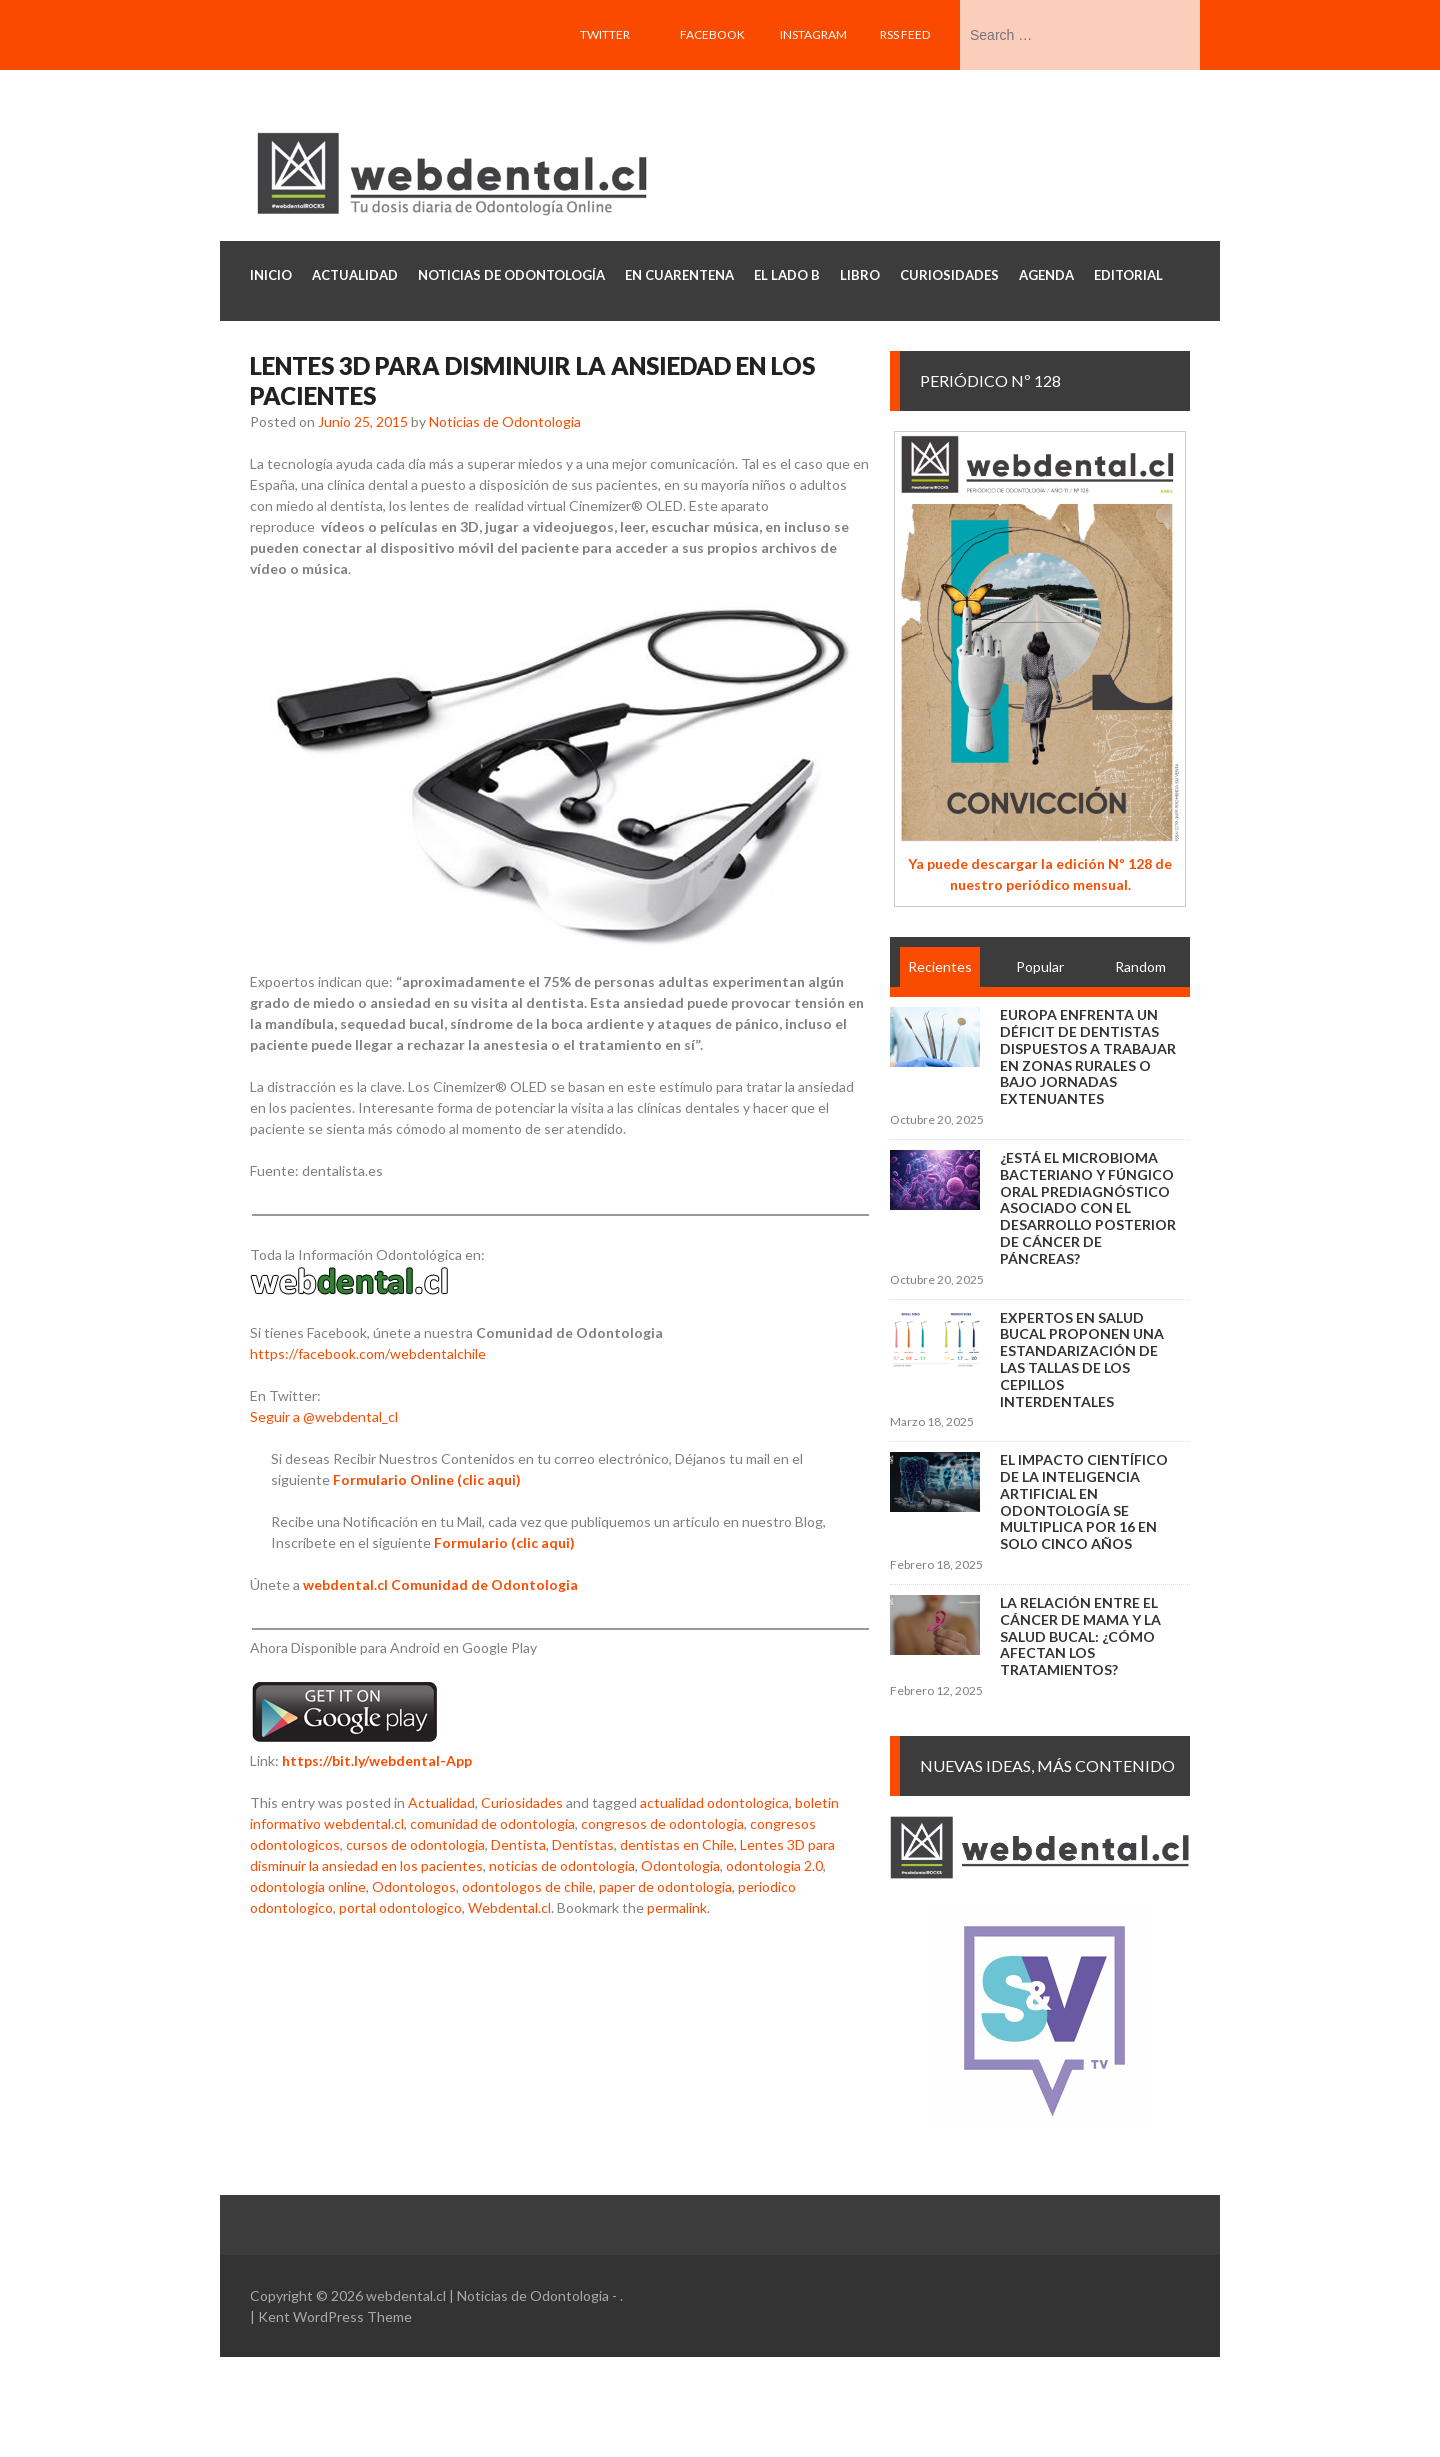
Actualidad (441, 1802)
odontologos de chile (527, 1886)
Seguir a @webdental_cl (324, 1416)
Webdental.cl (509, 1907)
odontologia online (308, 1886)
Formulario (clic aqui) (504, 1542)
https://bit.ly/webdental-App (377, 1760)
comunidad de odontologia (492, 1823)
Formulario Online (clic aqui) (427, 1479)
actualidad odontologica (714, 1802)
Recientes (940, 966)
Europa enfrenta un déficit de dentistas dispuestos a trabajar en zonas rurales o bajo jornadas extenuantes (1088, 1056)
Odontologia (680, 1865)
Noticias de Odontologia (505, 421)
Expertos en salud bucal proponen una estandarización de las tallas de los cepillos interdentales (1082, 1359)
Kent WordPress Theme (335, 2316)
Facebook (712, 34)
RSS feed (905, 34)
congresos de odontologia (662, 1823)
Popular (1040, 966)
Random (1140, 966)
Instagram (813, 34)
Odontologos (414, 1886)
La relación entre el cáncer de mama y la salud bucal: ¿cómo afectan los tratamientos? (1080, 1636)
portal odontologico (400, 1907)
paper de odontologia (665, 1886)
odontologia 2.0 (774, 1865)
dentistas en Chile (677, 1844)
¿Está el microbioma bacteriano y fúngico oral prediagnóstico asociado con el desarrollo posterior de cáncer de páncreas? (1088, 1208)
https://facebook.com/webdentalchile (368, 1353)
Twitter (605, 34)
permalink (677, 1907)
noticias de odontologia (562, 1865)
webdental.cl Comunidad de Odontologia (440, 1584)
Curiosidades (522, 1802)
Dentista (518, 1844)
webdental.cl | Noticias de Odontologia (487, 2295)
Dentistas (583, 1844)
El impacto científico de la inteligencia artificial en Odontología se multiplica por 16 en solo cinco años (1084, 1501)
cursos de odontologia (415, 1844)
